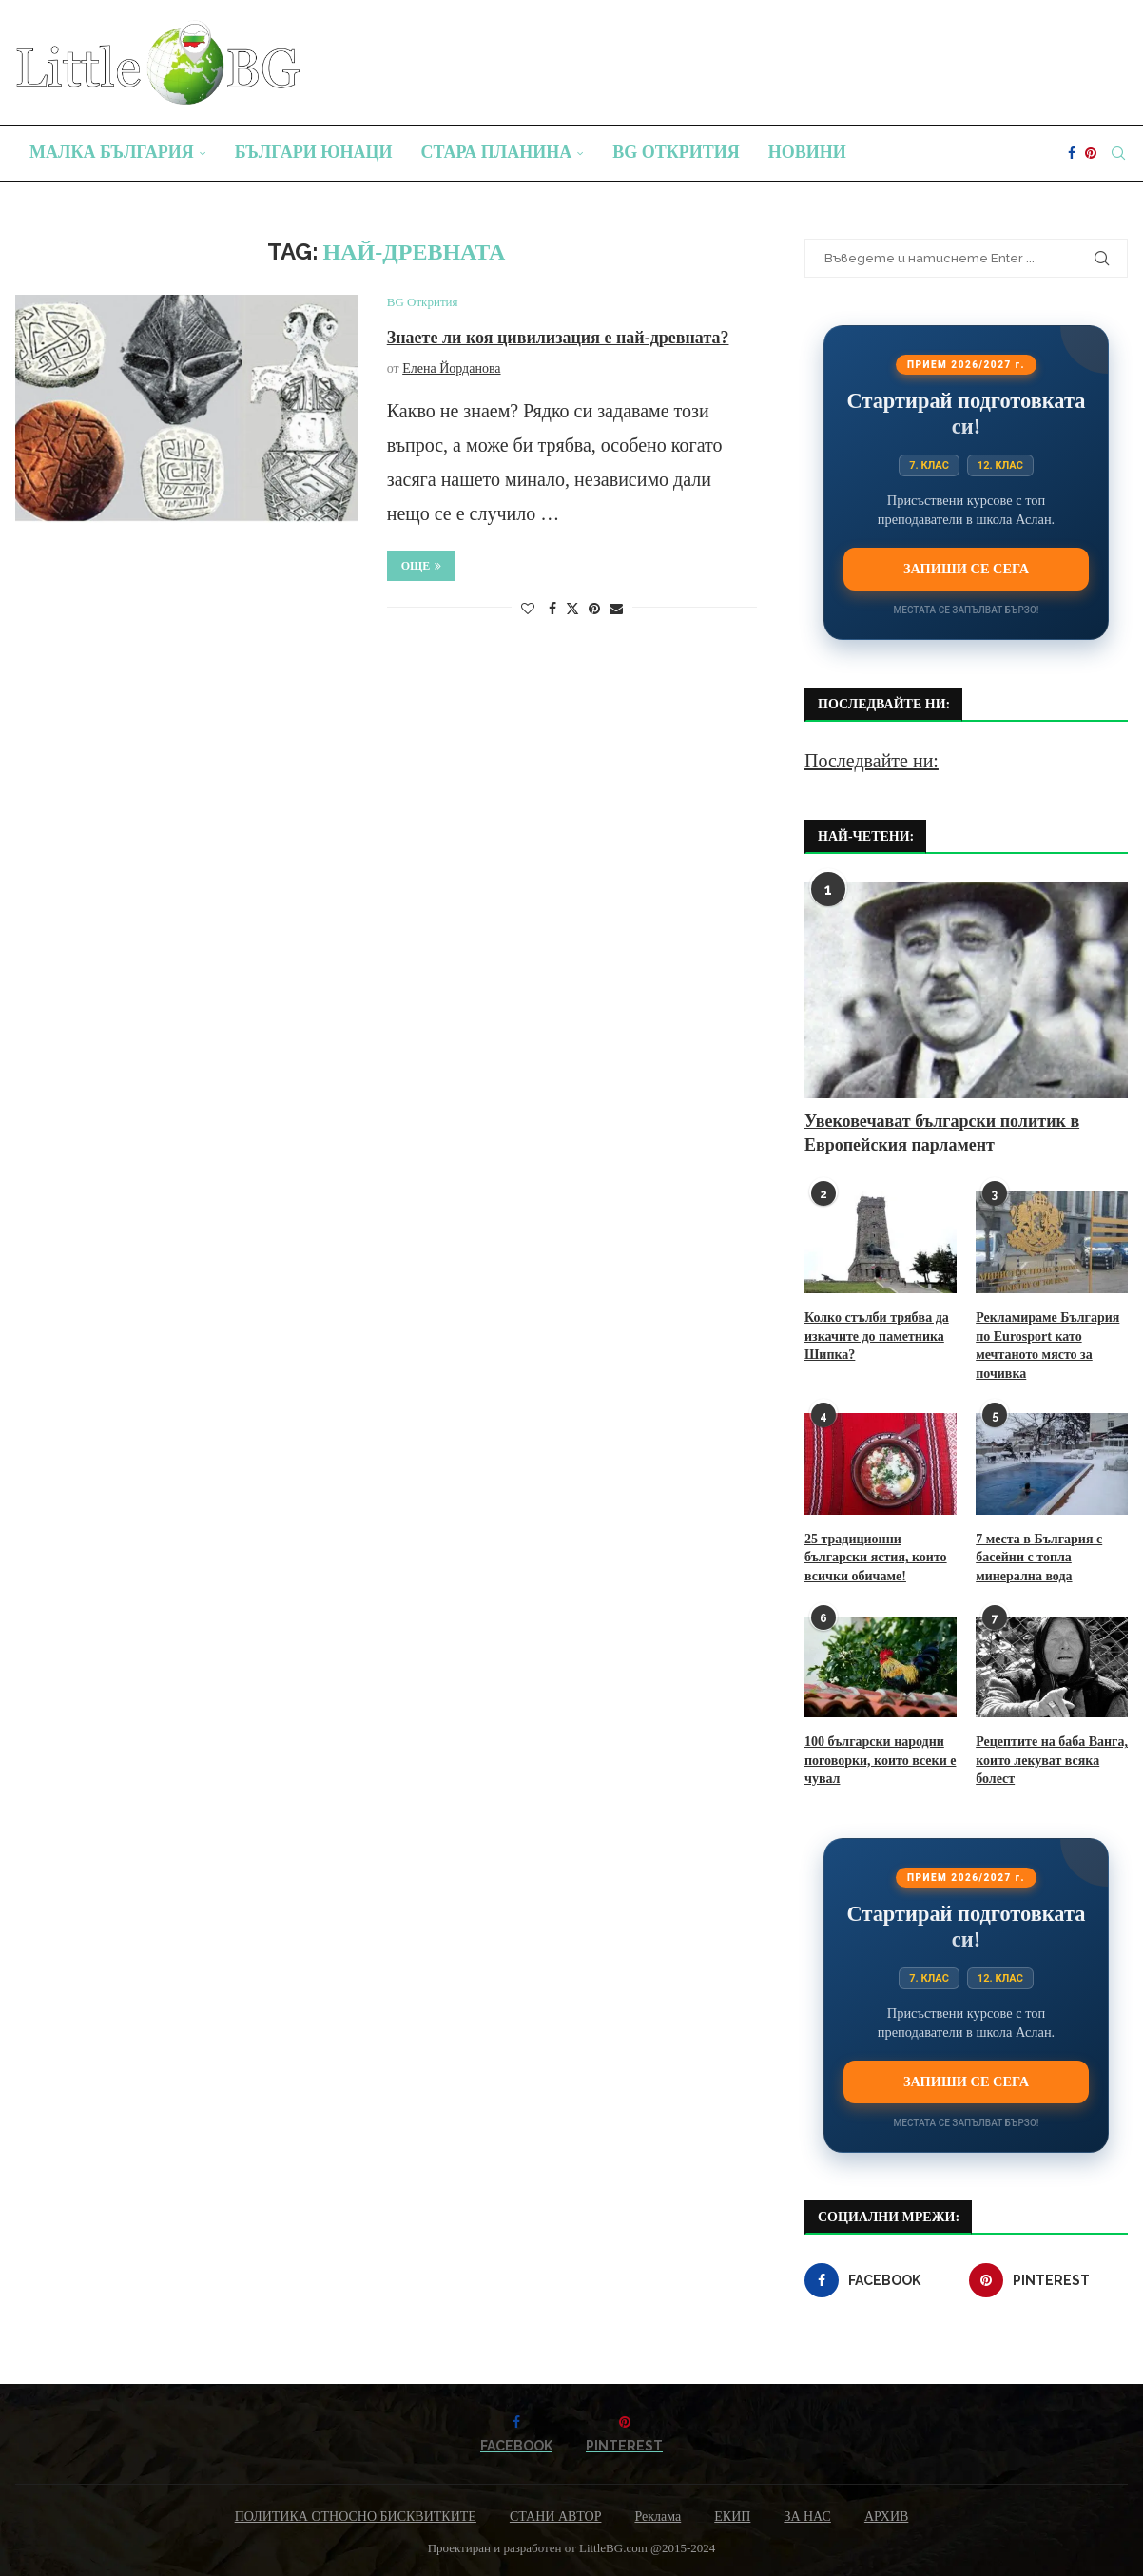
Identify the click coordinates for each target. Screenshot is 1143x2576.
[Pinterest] (1090, 153)
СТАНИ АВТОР (556, 2516)
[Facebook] (1071, 153)
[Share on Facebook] (552, 609)
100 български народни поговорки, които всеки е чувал (880, 1760)
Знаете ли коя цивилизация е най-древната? (558, 337)
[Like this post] (527, 609)
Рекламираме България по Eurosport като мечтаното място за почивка (1047, 1345)
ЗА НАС (807, 2516)
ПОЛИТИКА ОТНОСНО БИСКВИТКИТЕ (355, 2516)
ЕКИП (732, 2516)
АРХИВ (886, 2516)
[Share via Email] (616, 609)
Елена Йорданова (451, 368)
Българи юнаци (314, 152)
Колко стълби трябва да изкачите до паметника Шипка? (876, 1336)
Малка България (111, 152)
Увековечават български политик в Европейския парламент (941, 1133)
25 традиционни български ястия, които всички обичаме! (875, 1557)
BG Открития (676, 152)
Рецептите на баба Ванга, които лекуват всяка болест (1052, 1760)
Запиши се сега (966, 568)
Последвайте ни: (871, 760)
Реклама (657, 2516)
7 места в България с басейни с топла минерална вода (1039, 1557)
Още (421, 565)
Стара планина (496, 152)
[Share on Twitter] (572, 608)
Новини (807, 152)
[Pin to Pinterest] (594, 609)
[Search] (1118, 153)
